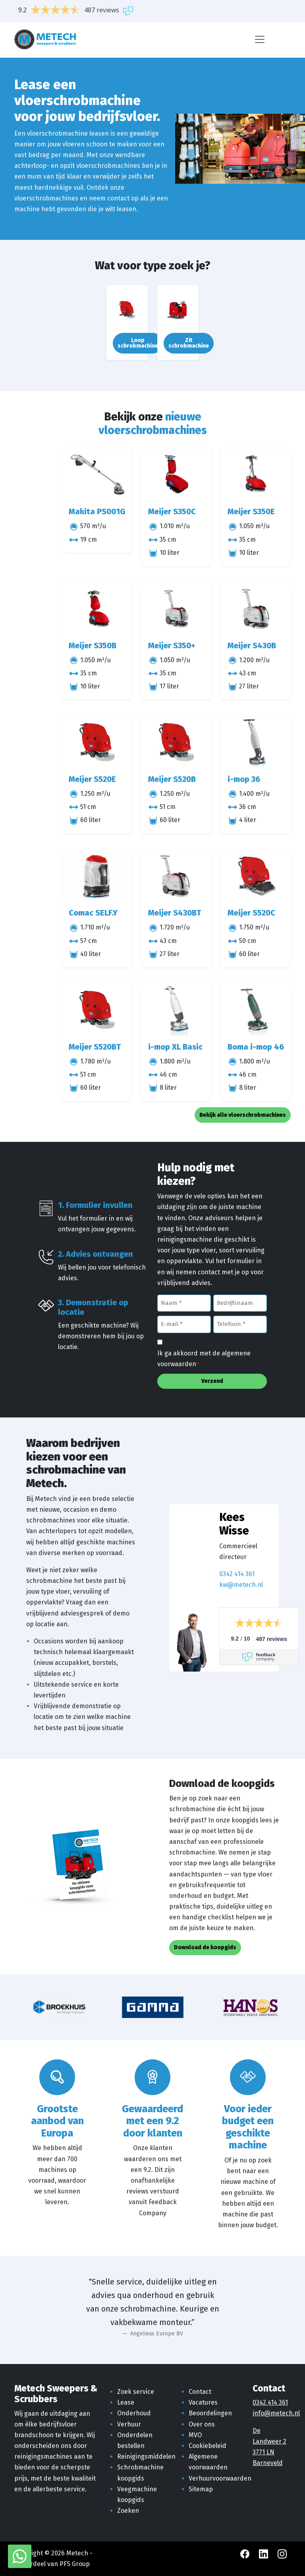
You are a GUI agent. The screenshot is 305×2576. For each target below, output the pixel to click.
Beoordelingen (210, 2413)
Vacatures (203, 2402)
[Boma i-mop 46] (255, 1010)
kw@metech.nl (241, 1584)
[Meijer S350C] (176, 475)
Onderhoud (134, 2413)
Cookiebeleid (207, 2446)
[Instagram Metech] (282, 2553)
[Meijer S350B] (96, 608)
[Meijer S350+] (176, 608)
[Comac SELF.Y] (96, 876)
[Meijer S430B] (255, 608)
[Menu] (259, 39)
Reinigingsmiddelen (146, 2456)
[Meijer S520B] (176, 742)
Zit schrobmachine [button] (188, 343)
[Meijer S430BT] (176, 876)
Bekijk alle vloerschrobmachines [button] (242, 1115)
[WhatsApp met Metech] (19, 2556)
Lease (125, 2402)
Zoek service (135, 2391)
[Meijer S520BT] (96, 1010)
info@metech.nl (276, 2413)
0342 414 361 (237, 1574)
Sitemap (201, 2489)
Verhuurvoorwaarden (220, 2478)
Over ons (202, 2424)
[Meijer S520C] (255, 876)
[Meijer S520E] (96, 742)
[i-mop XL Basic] (176, 1010)
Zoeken (128, 2510)
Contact (200, 2391)
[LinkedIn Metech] (264, 2553)
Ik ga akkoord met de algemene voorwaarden (204, 1359)
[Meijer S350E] (255, 475)
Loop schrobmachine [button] (138, 343)
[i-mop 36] (255, 742)
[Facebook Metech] (245, 2553)
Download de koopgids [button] (205, 1947)
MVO (195, 2435)
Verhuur (129, 2424)
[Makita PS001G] (96, 475)
